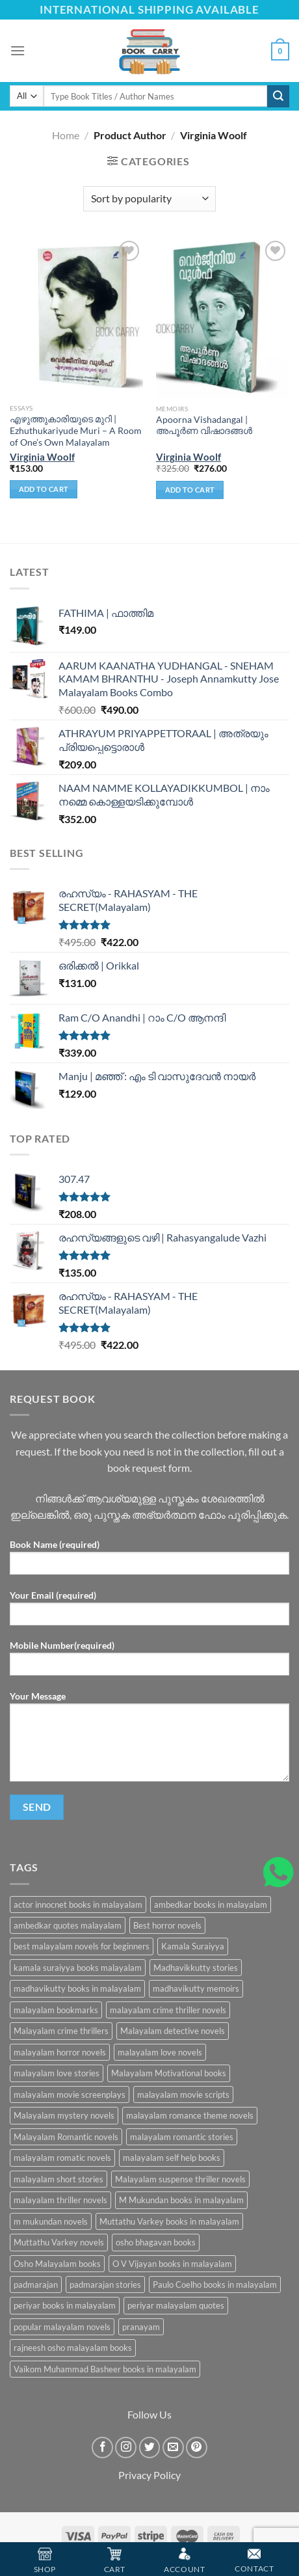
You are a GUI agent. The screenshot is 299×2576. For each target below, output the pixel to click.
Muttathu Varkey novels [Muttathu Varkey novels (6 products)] (59, 2242)
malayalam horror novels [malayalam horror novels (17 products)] (60, 2052)
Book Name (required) (149, 1561)
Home (65, 135)
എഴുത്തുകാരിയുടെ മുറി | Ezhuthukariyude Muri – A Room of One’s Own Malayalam (76, 430)
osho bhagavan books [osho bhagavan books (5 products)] (156, 2242)
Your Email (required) (149, 1612)
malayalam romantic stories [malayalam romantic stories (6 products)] (181, 2137)
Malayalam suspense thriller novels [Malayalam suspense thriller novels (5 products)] (180, 2179)
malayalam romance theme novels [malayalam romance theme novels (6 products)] (190, 2115)
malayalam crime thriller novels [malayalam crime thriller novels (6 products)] (168, 2010)
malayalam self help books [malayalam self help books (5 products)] (171, 2157)
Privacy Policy (149, 2475)
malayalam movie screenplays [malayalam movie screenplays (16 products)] (69, 2094)
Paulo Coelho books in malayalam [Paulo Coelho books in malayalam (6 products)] (215, 2284)
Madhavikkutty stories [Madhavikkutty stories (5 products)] (195, 1967)
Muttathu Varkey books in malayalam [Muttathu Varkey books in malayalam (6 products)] (169, 2221)
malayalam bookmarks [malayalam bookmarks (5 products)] (56, 2010)
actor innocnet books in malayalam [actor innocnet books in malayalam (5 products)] (78, 1904)
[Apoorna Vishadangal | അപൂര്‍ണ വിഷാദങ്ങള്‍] (222, 317)
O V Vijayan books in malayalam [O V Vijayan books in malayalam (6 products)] (172, 2263)
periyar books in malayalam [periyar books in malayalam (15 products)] (65, 2305)
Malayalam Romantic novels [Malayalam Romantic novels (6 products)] (66, 2137)
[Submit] (278, 96)
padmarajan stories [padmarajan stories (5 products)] (105, 2284)
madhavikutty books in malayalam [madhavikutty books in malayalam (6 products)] (77, 1988)
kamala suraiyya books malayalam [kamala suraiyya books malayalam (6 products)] (78, 1967)
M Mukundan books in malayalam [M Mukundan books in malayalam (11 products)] (181, 2200)
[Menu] (17, 50)
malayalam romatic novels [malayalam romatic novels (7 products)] (62, 2157)
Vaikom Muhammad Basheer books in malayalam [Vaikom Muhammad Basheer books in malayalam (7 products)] (105, 2369)
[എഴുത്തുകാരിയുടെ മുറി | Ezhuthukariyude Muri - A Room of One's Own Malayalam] (76, 317)
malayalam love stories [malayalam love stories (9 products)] (56, 2073)
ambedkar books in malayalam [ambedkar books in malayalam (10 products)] (210, 1904)
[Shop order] (149, 198)
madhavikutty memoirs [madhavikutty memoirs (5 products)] (196, 1988)
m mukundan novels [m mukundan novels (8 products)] (51, 2221)
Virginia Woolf (42, 457)
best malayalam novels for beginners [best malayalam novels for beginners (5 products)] (82, 1946)
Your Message (149, 1740)
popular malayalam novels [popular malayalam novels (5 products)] (62, 2327)
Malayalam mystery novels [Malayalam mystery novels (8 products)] (64, 2115)
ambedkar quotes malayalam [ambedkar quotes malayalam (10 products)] (68, 1925)
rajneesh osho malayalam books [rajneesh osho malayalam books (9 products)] (73, 2347)
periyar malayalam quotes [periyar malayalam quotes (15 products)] (175, 2305)
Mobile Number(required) (149, 1662)
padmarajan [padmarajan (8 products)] (36, 2284)
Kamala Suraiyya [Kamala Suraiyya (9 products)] (192, 1946)
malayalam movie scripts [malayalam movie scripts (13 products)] (183, 2094)
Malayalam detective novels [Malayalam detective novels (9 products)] (172, 2031)
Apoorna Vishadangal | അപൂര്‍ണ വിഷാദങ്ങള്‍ (204, 425)
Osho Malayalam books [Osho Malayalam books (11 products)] (57, 2263)
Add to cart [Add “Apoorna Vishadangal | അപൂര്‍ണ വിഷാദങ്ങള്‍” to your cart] (190, 489)
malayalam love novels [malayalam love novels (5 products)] (160, 2052)
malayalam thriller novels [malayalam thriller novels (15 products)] (60, 2200)
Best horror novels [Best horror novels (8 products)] (167, 1925)
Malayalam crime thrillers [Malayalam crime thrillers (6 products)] (61, 2031)
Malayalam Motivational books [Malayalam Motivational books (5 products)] (168, 2073)
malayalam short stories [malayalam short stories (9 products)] (58, 2179)
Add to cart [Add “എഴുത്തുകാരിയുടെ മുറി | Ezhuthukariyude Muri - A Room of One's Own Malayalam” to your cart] (44, 489)
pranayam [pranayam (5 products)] (141, 2327)
